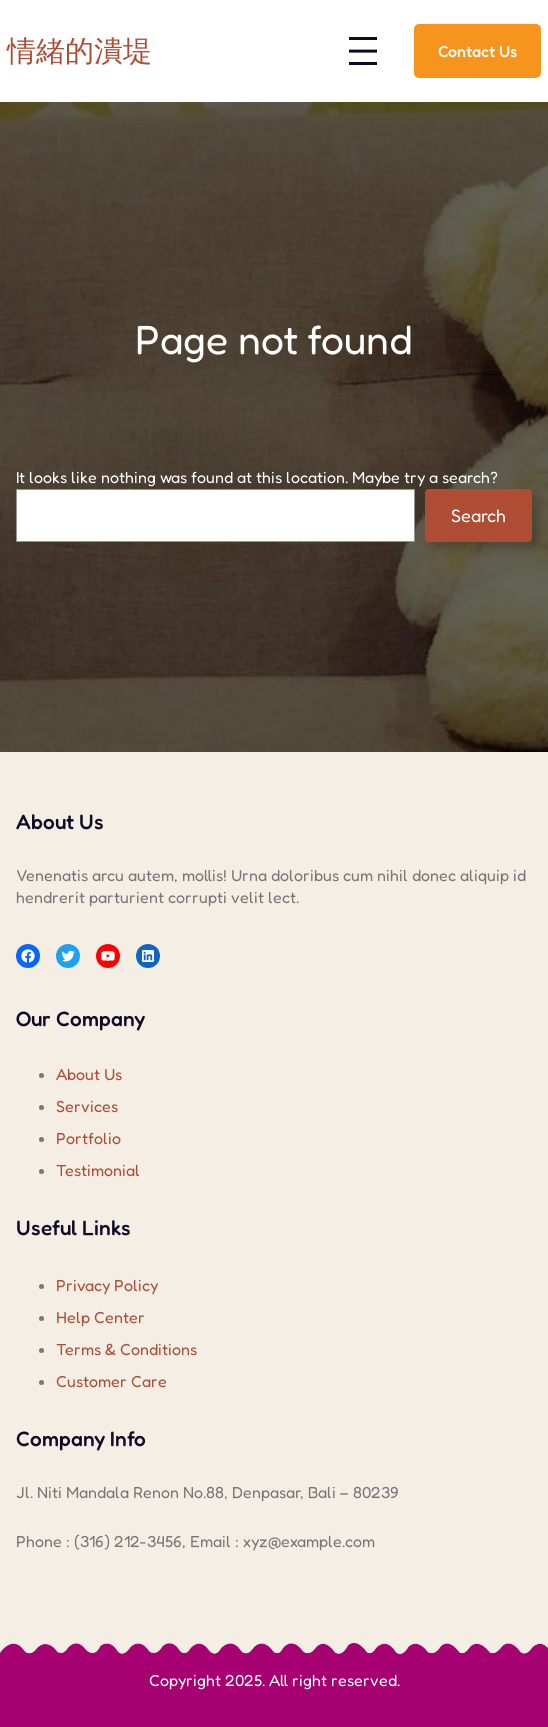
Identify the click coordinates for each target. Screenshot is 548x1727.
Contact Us (477, 51)
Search (478, 515)
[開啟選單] (363, 51)
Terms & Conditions (126, 1349)
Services (87, 1106)
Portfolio (88, 1138)
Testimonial (98, 1170)
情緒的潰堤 (79, 50)
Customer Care (111, 1381)
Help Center (100, 1317)
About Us (89, 1074)
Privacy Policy (107, 1285)
